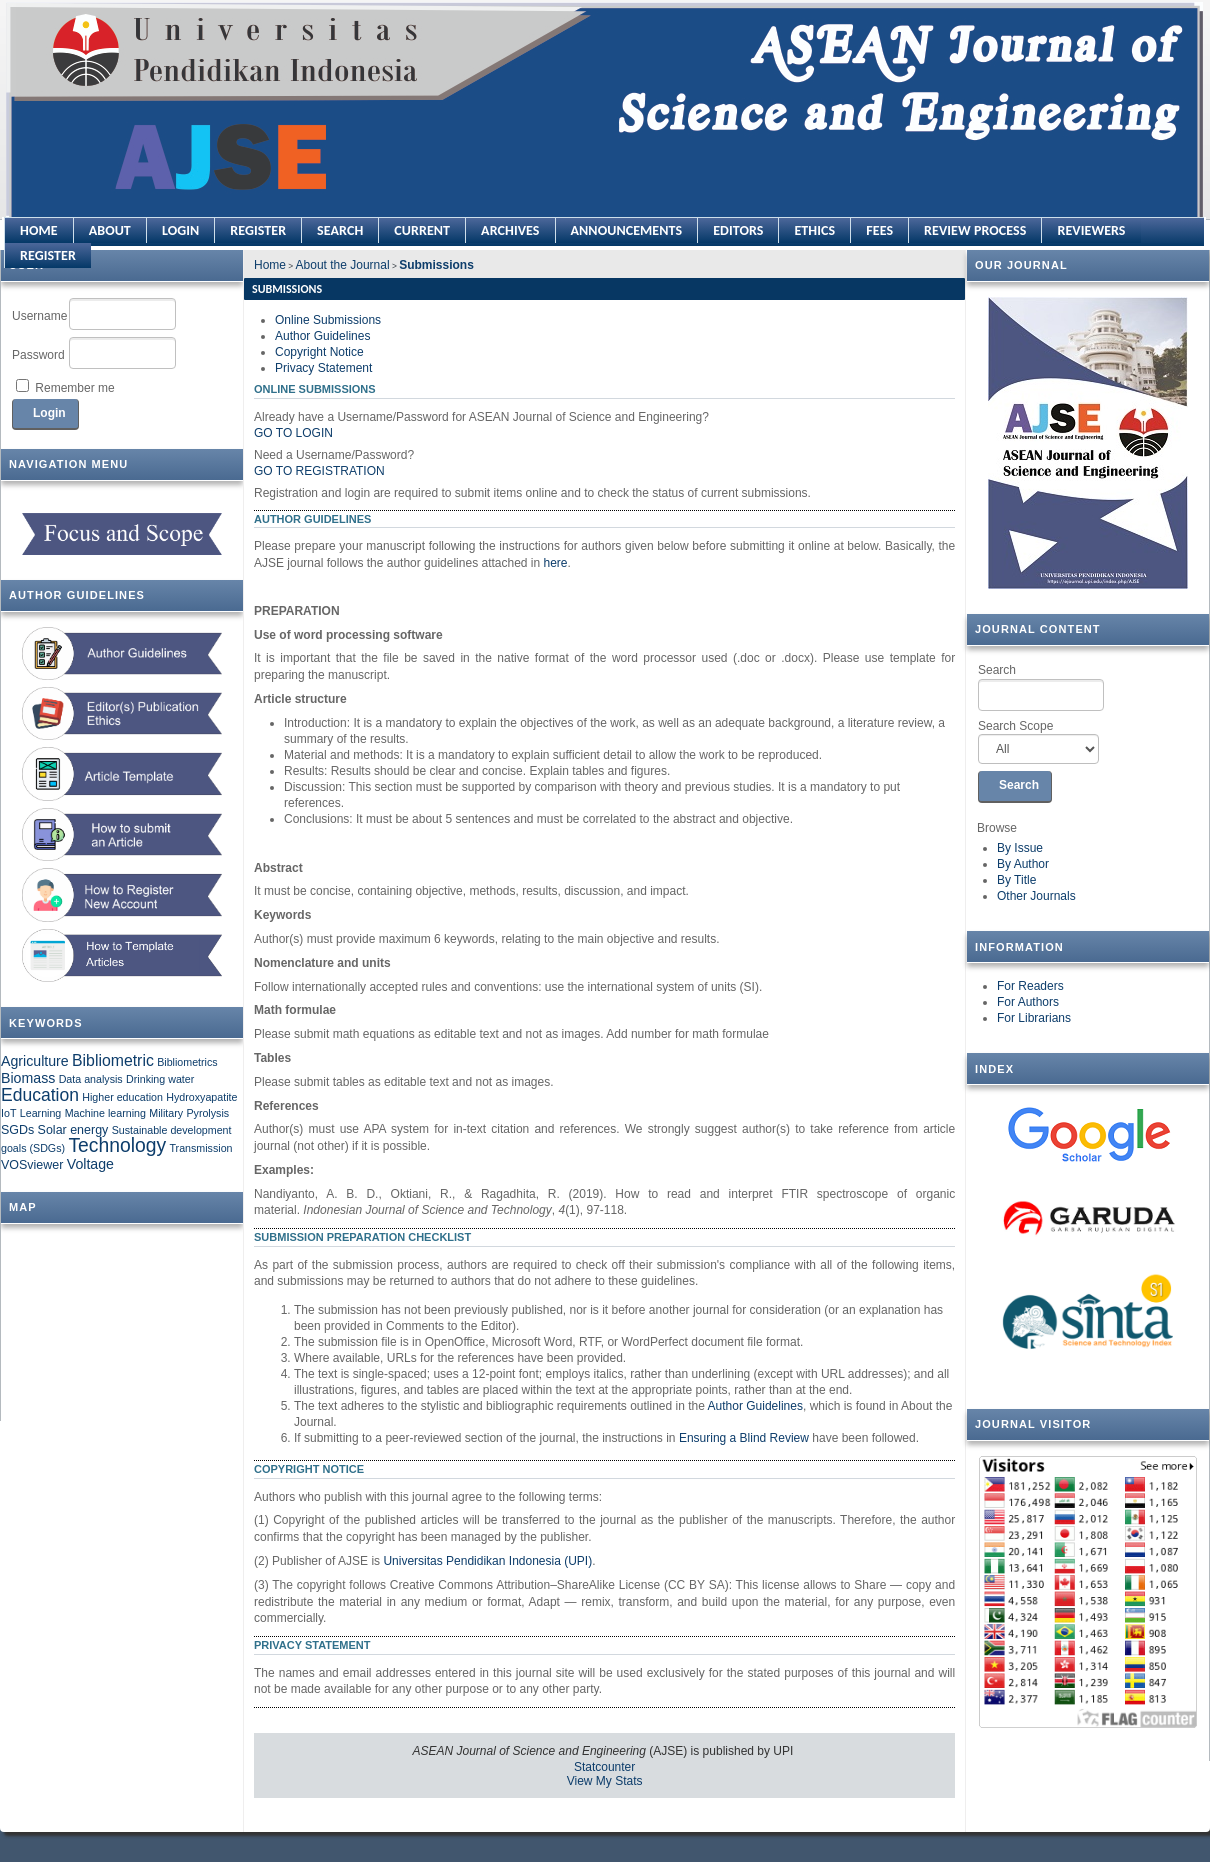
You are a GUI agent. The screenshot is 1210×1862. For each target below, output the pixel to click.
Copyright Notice (319, 352)
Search (1041, 687)
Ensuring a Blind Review (744, 1438)
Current (422, 230)
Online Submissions (328, 320)
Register (258, 230)
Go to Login (293, 433)
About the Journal (343, 265)
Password (38, 355)
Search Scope (1038, 742)
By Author (1023, 864)
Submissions (436, 265)
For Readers (1030, 986)
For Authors (1028, 1002)
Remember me (74, 388)
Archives (510, 230)
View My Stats (605, 1781)
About (110, 230)
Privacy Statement (323, 368)
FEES (879, 230)
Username (39, 316)
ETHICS (814, 230)
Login (180, 230)
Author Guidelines (322, 336)
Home (39, 230)
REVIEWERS (1091, 230)
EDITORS (738, 230)
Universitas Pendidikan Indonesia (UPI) (487, 1561)
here (556, 563)
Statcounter (604, 1767)
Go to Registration (319, 471)
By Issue (1020, 848)
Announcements (627, 230)
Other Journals (1036, 896)
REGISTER (48, 255)
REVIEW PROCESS (975, 230)
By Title (1016, 880)
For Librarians (1034, 1018)
